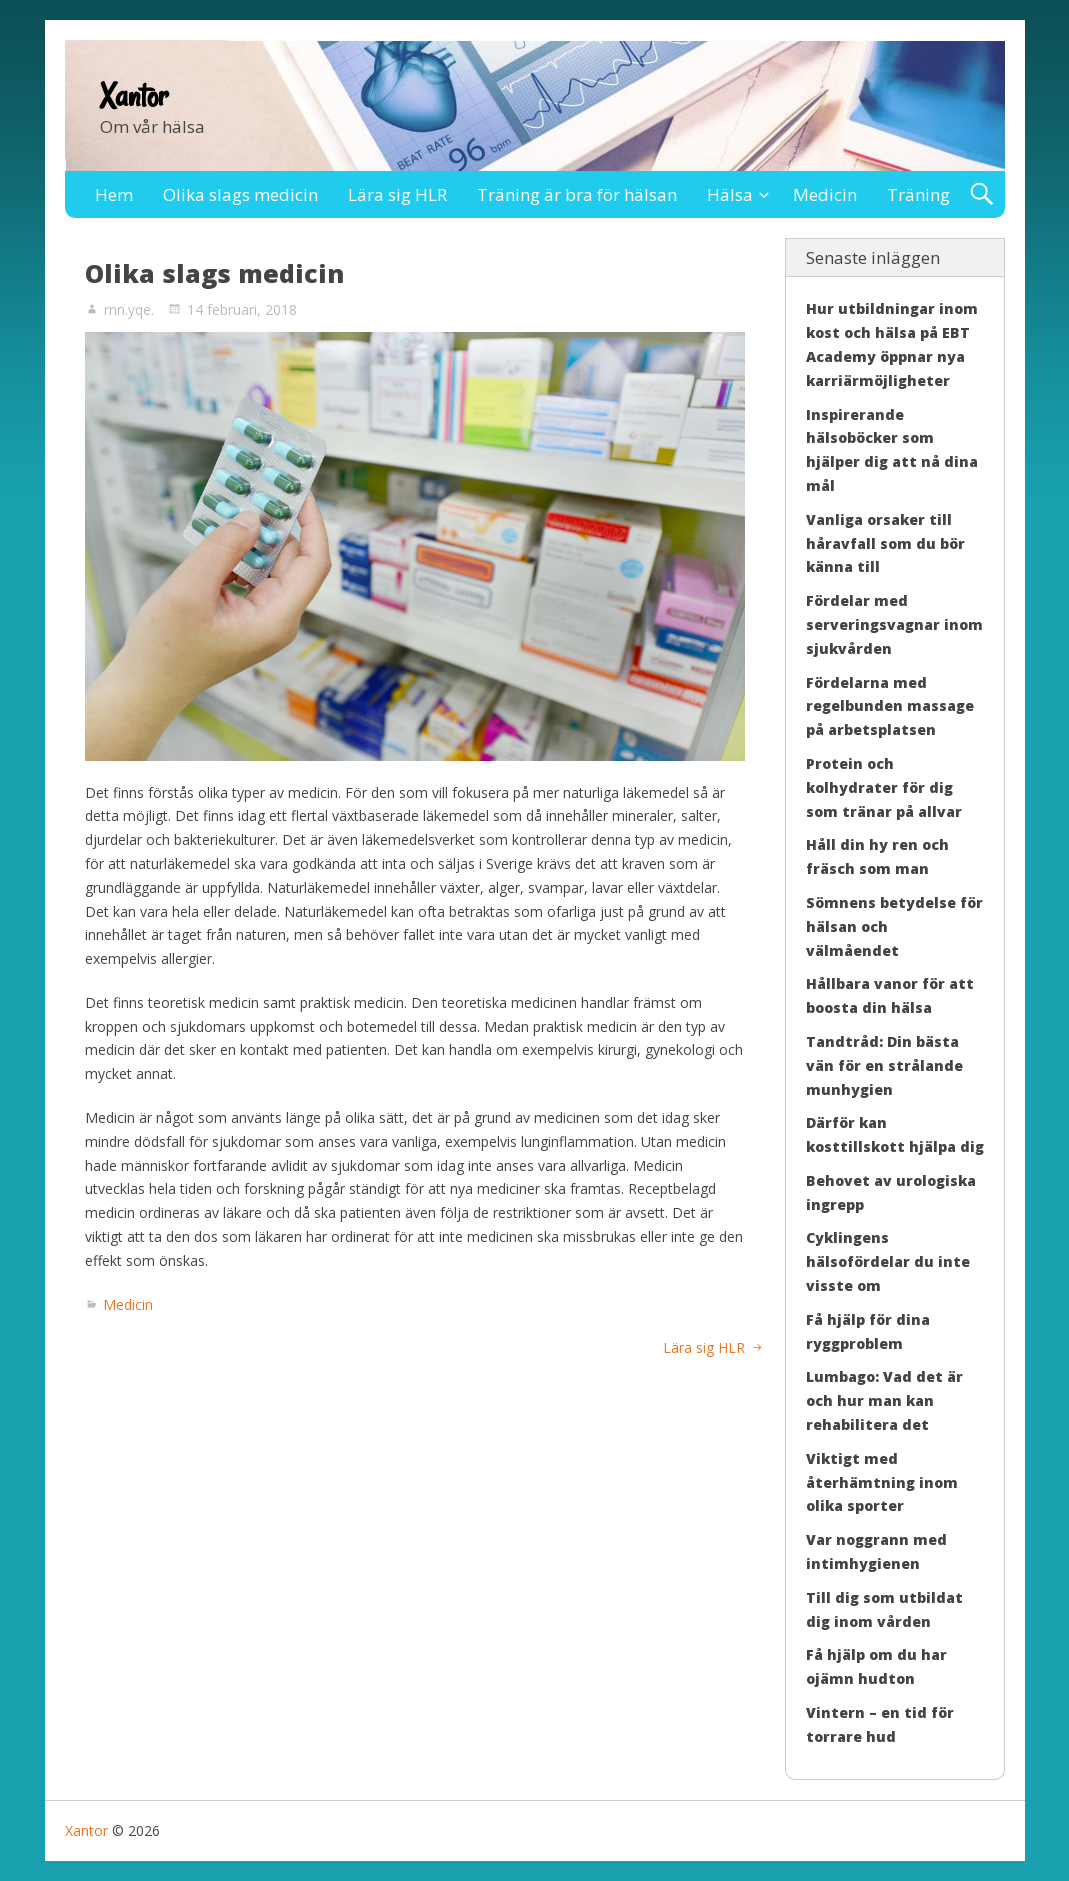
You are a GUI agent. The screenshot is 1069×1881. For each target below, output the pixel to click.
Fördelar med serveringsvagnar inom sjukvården (894, 624)
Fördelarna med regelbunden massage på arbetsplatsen (890, 706)
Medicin (825, 194)
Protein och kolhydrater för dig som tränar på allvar (884, 787)
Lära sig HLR (397, 194)
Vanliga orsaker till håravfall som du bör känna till (885, 543)
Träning (918, 194)
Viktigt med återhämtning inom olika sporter (882, 1482)
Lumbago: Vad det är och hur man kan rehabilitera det (884, 1400)
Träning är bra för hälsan (577, 194)
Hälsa (730, 194)
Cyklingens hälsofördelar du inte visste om (888, 1261)
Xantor (134, 96)
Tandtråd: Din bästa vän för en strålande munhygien (884, 1065)
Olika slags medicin (240, 194)
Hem (114, 194)
